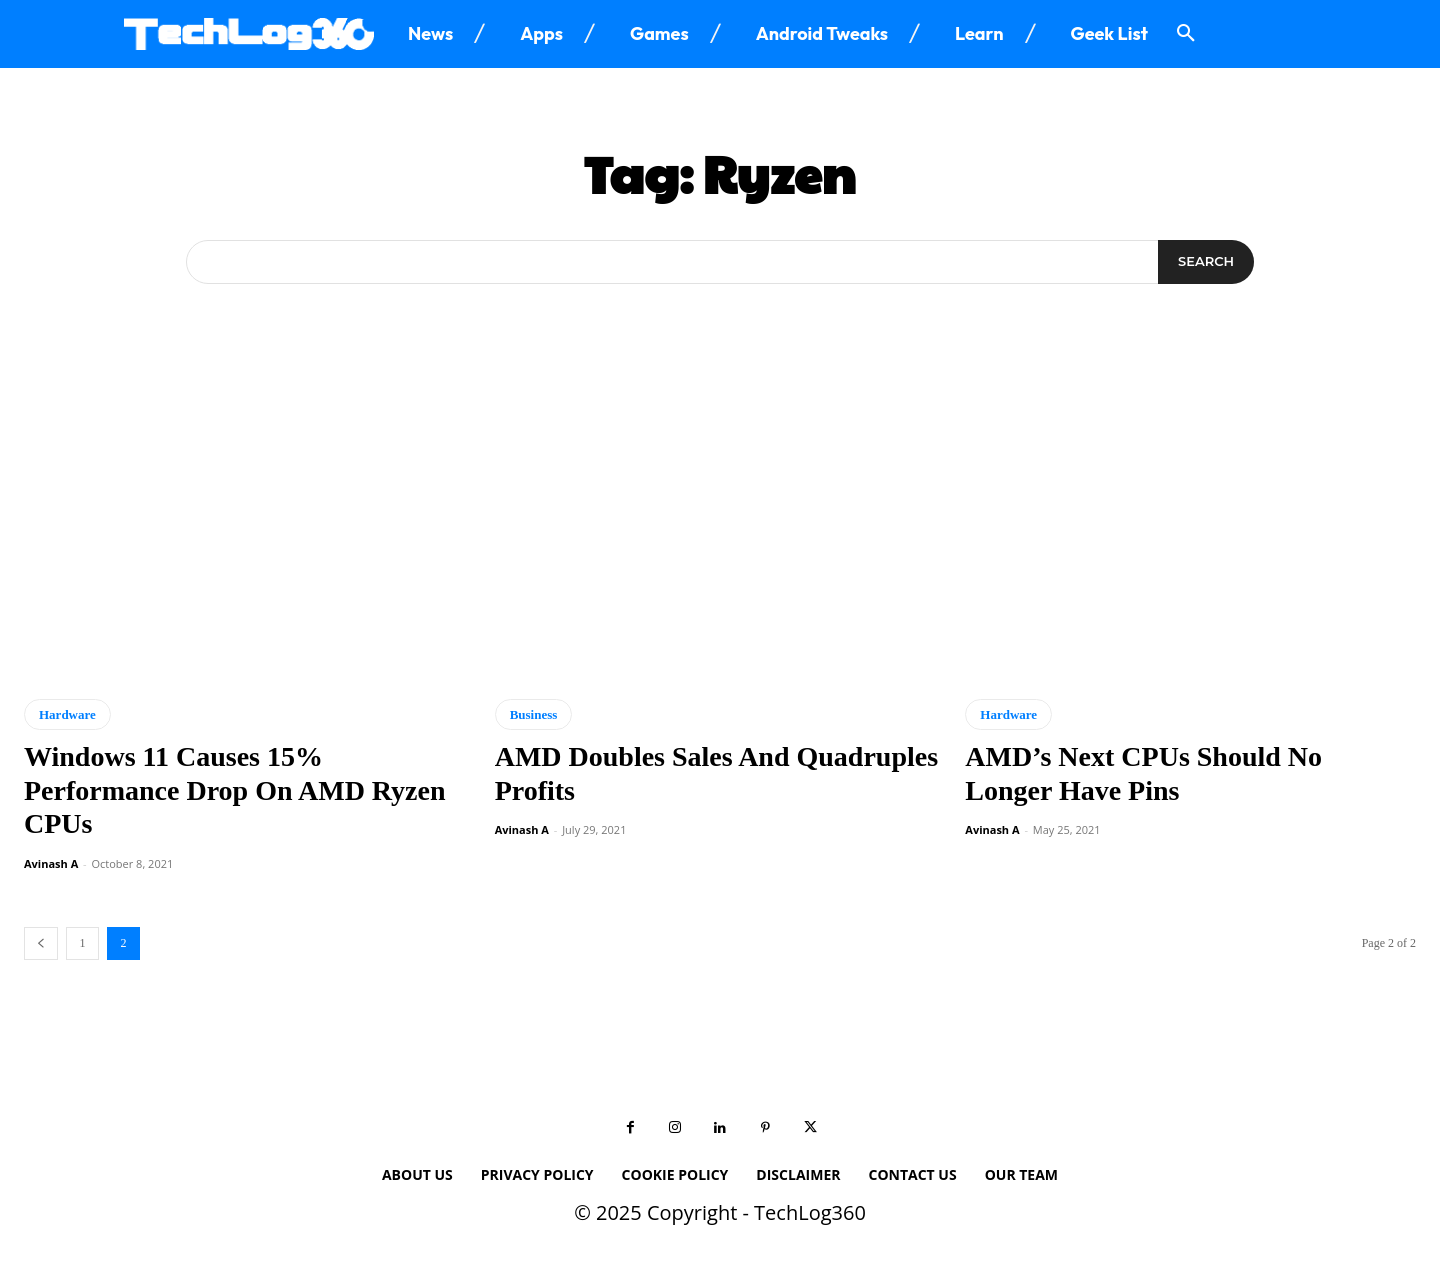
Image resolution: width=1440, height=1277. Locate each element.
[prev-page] (41, 943)
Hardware (67, 714)
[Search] (1206, 262)
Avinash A (51, 863)
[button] (1186, 34)
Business (534, 714)
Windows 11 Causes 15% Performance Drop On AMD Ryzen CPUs (235, 790)
